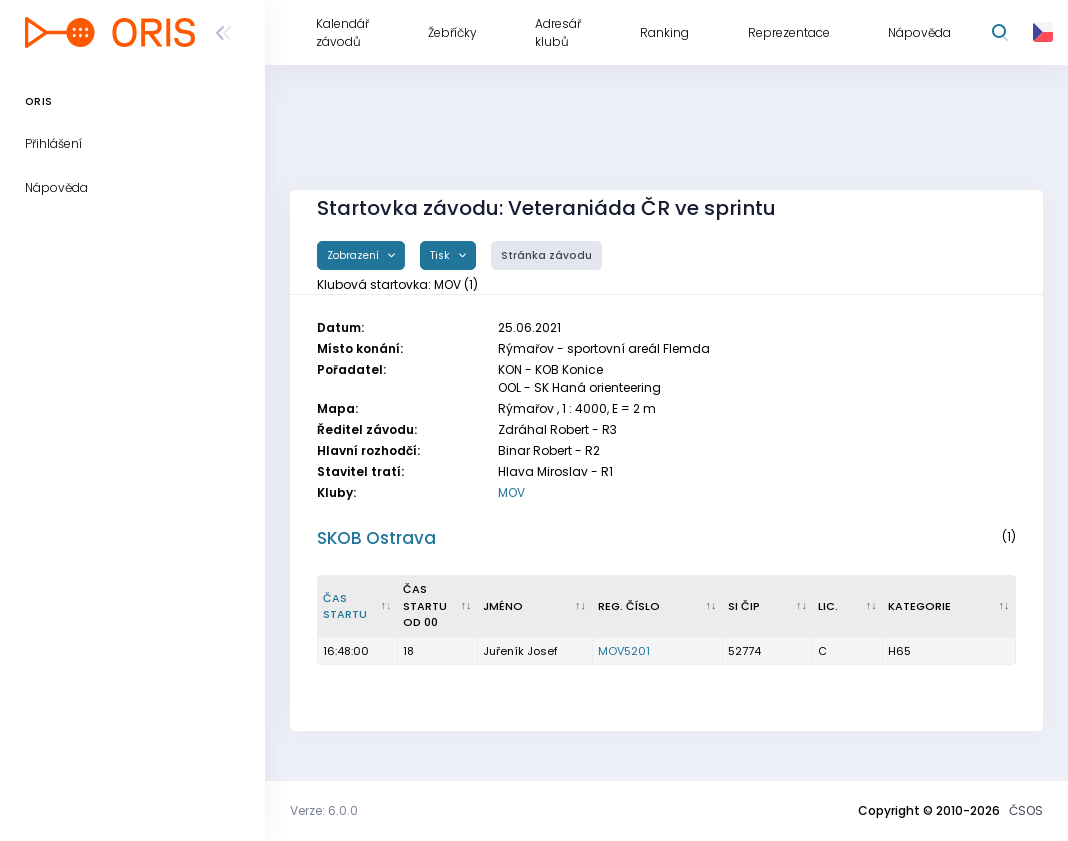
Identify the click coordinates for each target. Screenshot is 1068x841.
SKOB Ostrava (376, 538)
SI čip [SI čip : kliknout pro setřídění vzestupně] (744, 606)
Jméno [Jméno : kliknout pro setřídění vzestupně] (503, 606)
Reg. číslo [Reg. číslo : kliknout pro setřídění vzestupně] (629, 606)
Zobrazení (354, 255)
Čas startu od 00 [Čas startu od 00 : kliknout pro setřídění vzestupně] (425, 605)
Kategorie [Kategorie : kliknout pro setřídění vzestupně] (919, 606)
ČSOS (1026, 810)
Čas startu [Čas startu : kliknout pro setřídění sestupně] (345, 606)
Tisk (441, 255)
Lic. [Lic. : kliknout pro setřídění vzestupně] (828, 606)
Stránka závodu (546, 255)
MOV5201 (624, 651)
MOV (511, 492)
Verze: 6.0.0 (324, 810)
